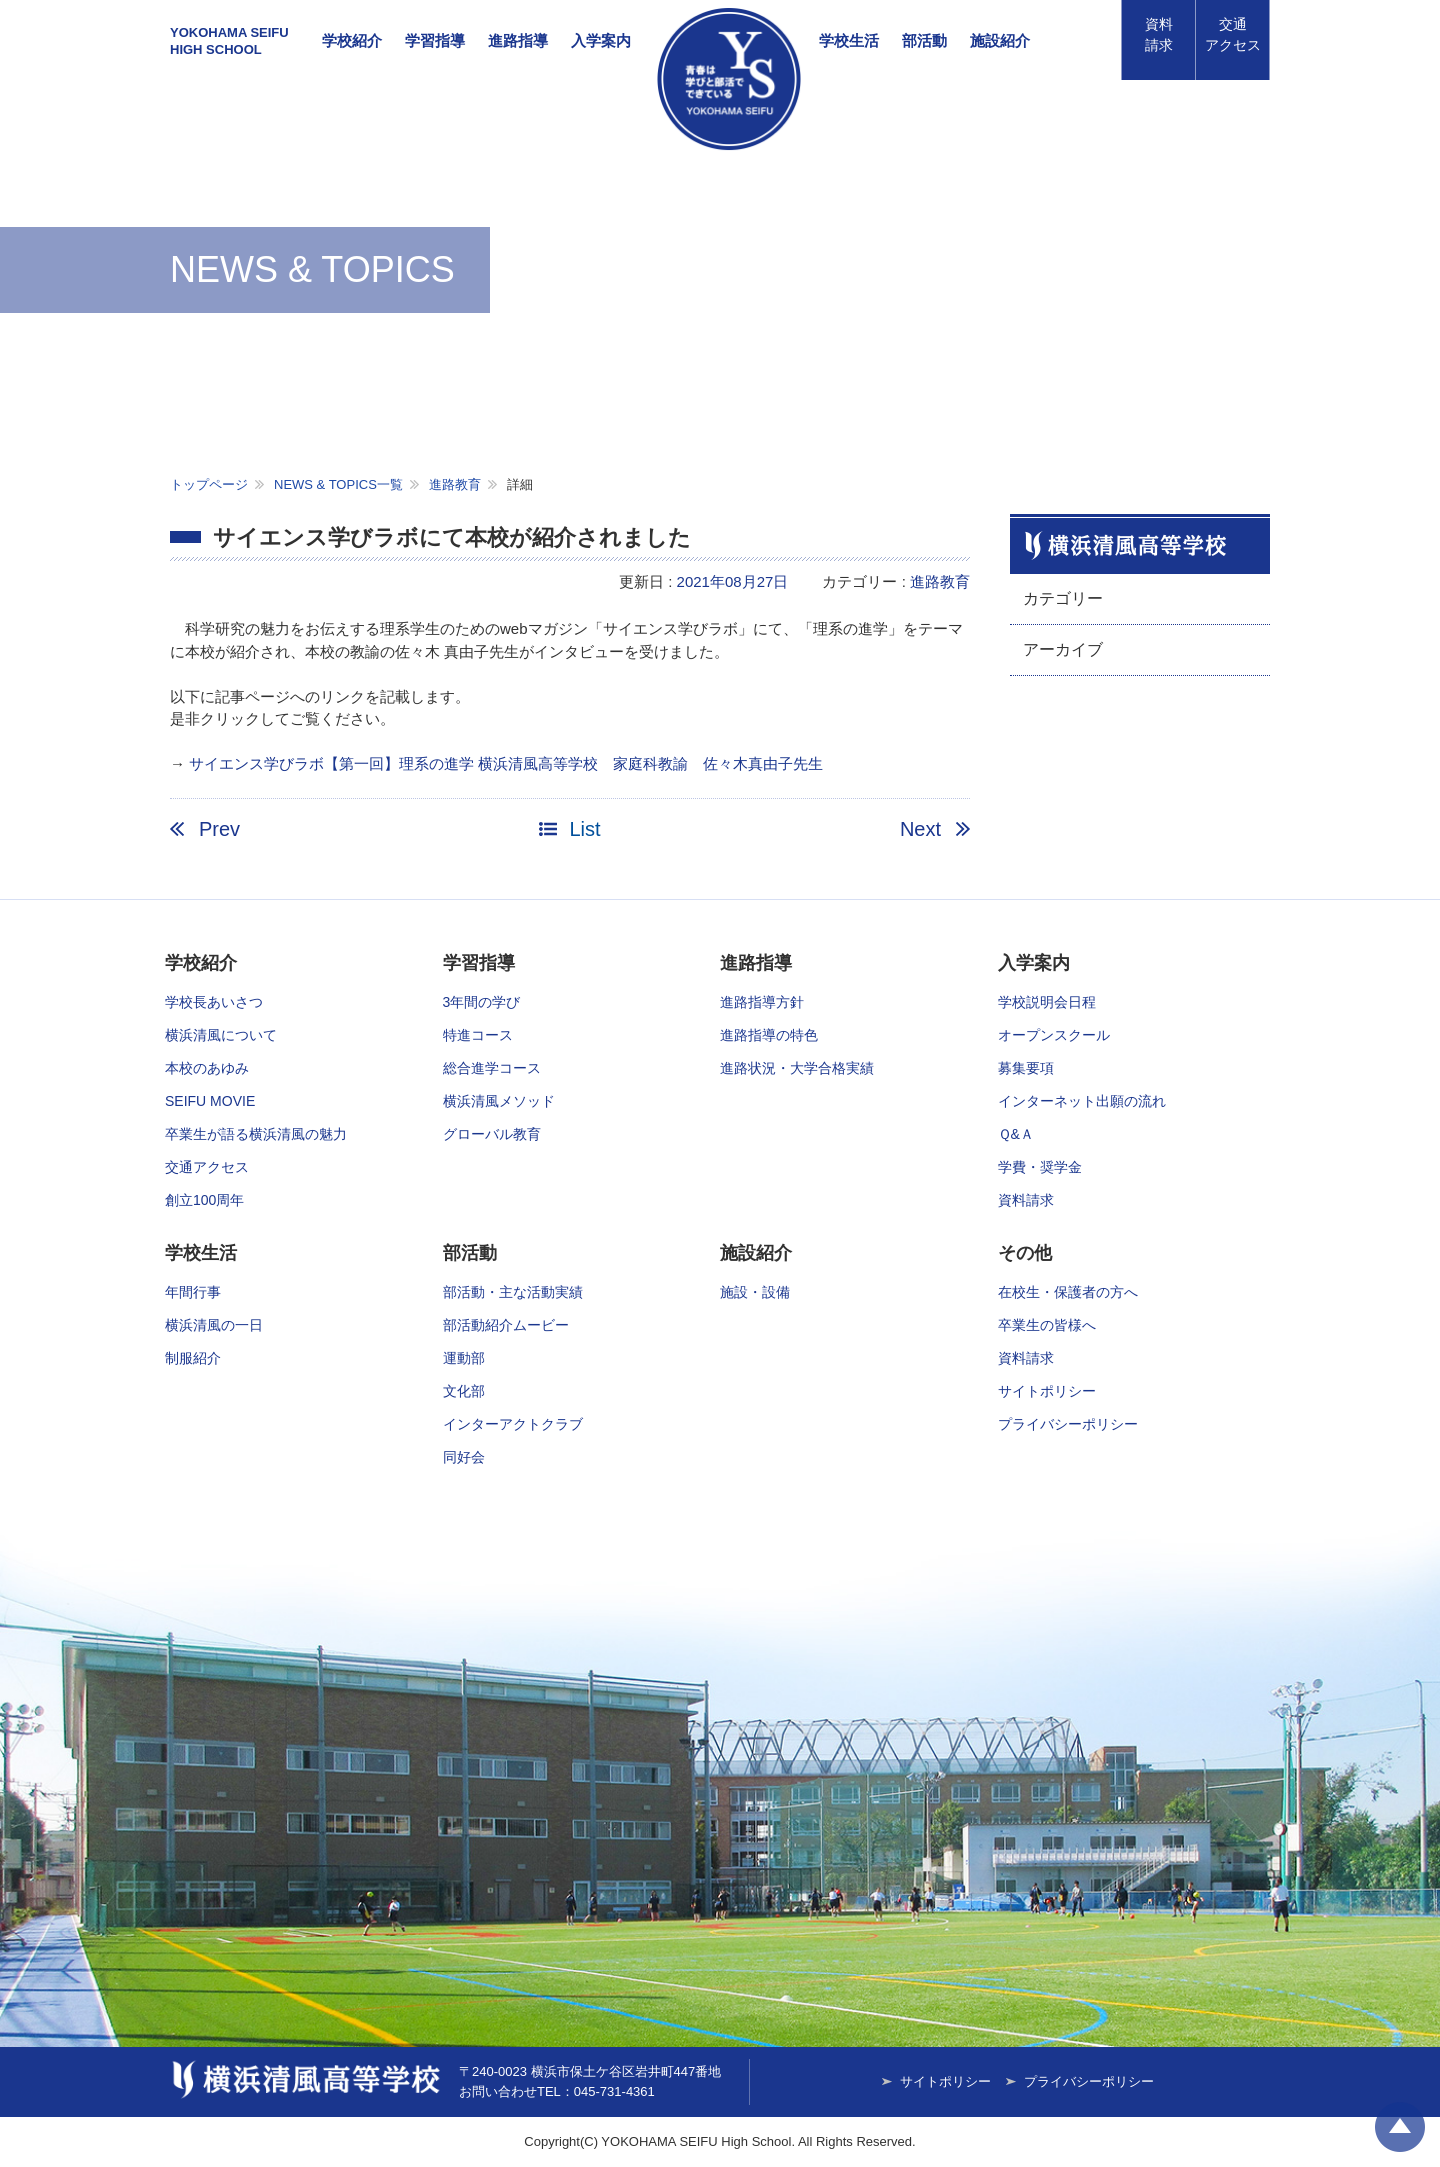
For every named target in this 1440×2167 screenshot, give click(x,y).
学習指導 (435, 40)
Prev (219, 829)
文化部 (464, 1391)
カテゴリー (1063, 598)
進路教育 (455, 484)
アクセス (1233, 34)
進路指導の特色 (769, 1035)
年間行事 (193, 1292)
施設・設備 (755, 1292)
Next (920, 829)
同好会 (464, 1457)
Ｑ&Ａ (1016, 1134)
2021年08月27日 (733, 581)
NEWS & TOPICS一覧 (338, 484)
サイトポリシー (1047, 1391)
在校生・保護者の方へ (1068, 1292)
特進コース (478, 1035)
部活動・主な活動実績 (513, 1292)
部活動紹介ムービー (506, 1325)
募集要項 (1026, 1068)
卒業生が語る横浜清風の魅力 (256, 1134)
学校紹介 (352, 40)
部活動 (924, 40)
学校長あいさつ (214, 1002)
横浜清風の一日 (214, 1325)
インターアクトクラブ (513, 1424)
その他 (1025, 1253)
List (584, 829)
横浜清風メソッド (499, 1101)
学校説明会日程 (1047, 1002)
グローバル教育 (492, 1134)
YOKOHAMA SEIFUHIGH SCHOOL (229, 41)
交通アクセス (207, 1167)
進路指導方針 (762, 1002)
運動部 (464, 1358)
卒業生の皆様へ (1047, 1325)
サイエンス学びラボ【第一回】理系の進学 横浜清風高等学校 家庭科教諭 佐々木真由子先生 (506, 763)
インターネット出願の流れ (1082, 1101)
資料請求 (1159, 34)
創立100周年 (204, 1200)
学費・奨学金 (1040, 1167)
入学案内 (601, 40)
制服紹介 (193, 1358)
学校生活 (849, 40)
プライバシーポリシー (1068, 1424)
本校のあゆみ (207, 1068)
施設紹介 (1000, 40)
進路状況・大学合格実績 (797, 1068)
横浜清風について (221, 1035)
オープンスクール (1054, 1035)
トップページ (209, 484)
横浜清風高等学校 (729, 79)
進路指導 (518, 40)
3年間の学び (482, 1002)
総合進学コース (492, 1068)
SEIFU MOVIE (210, 1101)
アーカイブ (1063, 649)
